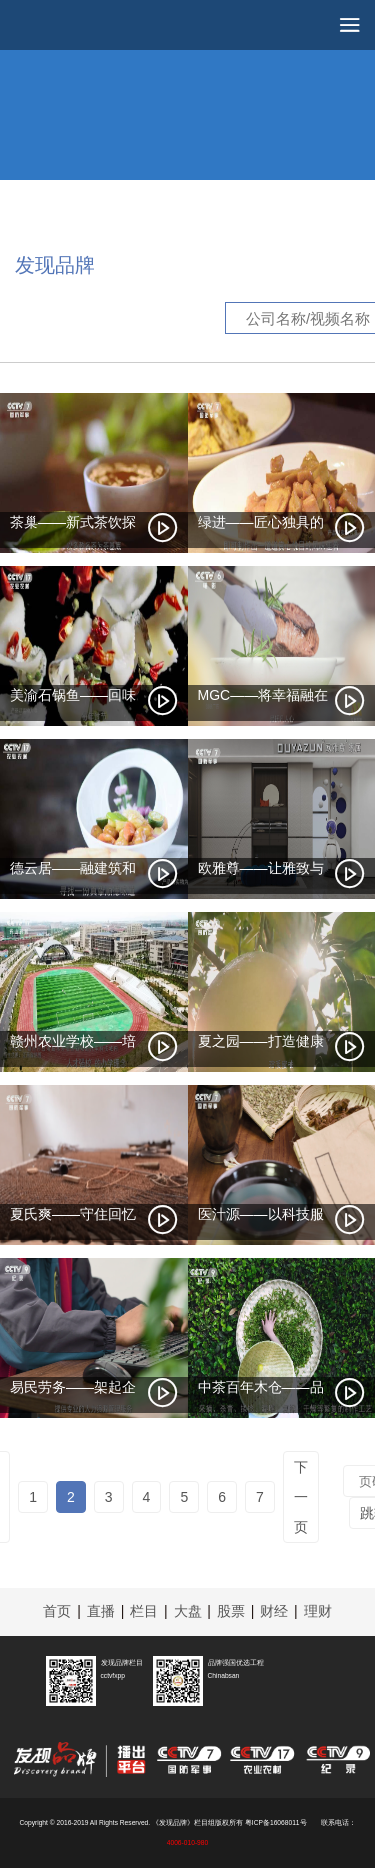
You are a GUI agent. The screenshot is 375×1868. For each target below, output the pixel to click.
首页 (57, 1611)
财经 (274, 1611)
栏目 (144, 1611)
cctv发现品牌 (80, 30)
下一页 (301, 1497)
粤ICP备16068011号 (276, 1822)
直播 (101, 1611)
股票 (231, 1611)
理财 (318, 1611)
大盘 (188, 1611)
